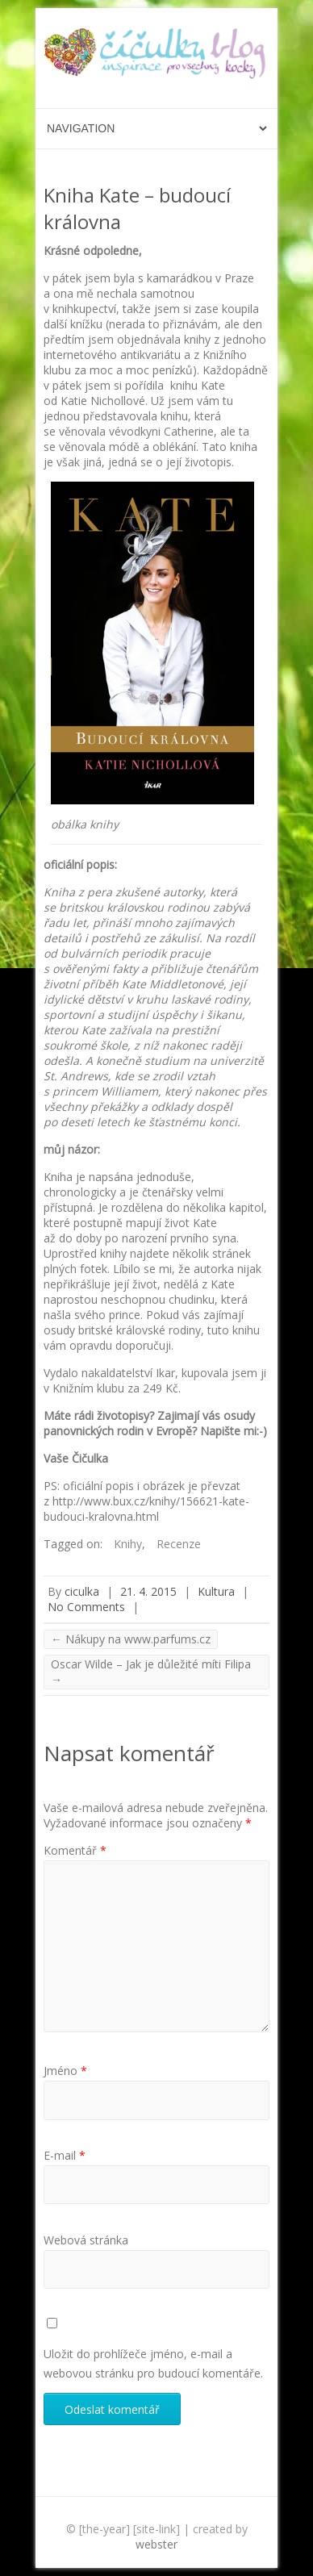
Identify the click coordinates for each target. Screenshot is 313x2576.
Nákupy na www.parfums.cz (131, 1639)
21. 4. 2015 (148, 1591)
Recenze (178, 1543)
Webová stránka (86, 2240)
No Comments (86, 1606)
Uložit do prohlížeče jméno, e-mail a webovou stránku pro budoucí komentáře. (153, 2363)
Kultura (216, 1591)
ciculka (82, 1591)
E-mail (65, 2155)
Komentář (75, 1850)
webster (156, 2544)
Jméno (65, 2070)
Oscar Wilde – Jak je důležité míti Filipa (151, 1671)
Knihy (128, 1543)
